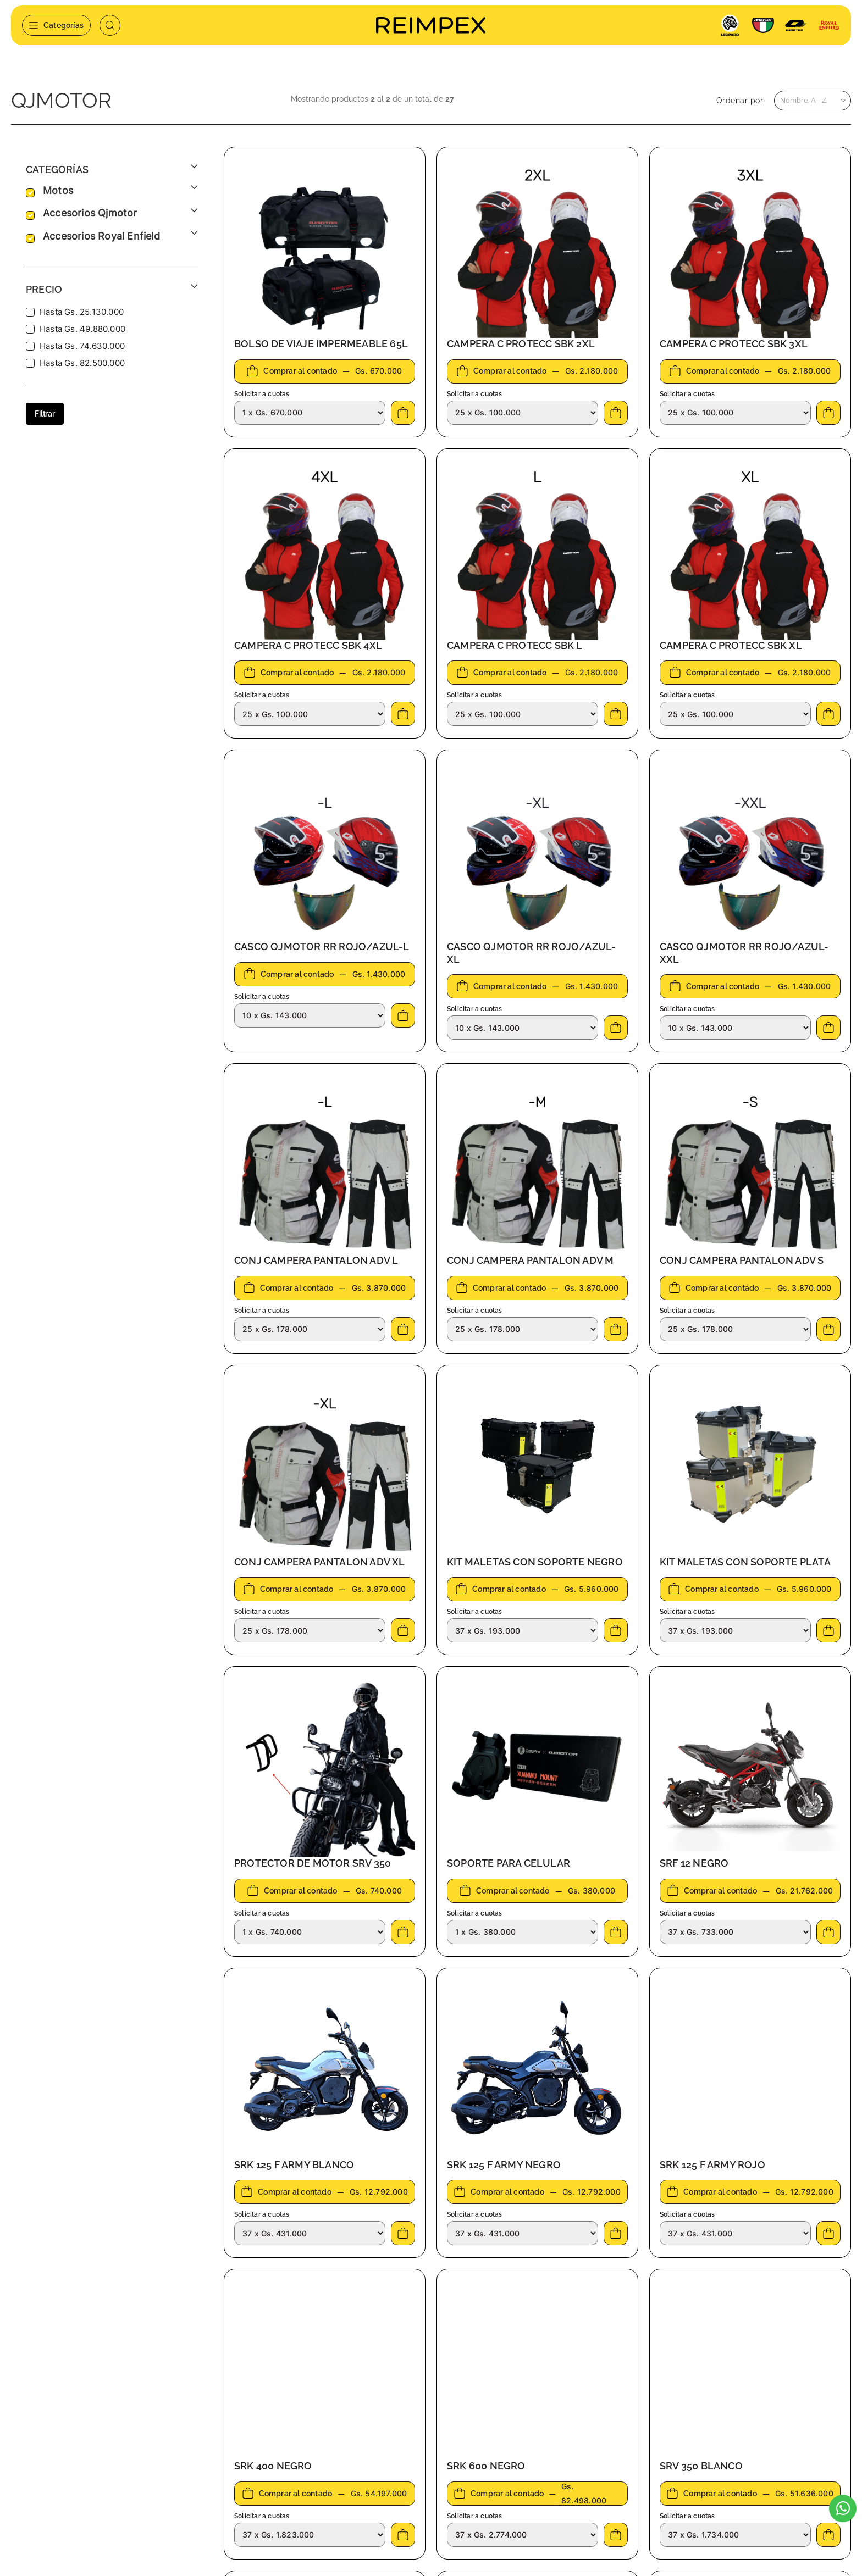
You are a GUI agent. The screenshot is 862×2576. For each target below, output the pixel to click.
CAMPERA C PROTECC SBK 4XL (308, 643)
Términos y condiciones (473, 2446)
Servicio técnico (303, 2446)
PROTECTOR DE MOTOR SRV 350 (312, 1861)
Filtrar (45, 412)
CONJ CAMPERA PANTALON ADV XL (319, 1560)
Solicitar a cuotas (262, 392)
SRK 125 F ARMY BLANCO (294, 2163)
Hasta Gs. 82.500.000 (82, 361)
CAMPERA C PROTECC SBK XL (731, 643)
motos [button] (58, 189)
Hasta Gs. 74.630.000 (82, 344)
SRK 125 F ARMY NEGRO (504, 2163)
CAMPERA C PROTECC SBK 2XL (521, 342)
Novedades (295, 2481)
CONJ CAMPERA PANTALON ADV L (316, 1258)
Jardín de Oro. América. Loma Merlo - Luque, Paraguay (113, 2471)
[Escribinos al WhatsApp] (843, 2508)
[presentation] (680, 2477)
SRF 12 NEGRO (694, 1861)
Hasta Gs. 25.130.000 (82, 310)
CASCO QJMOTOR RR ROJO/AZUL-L (322, 945)
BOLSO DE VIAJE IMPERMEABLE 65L (321, 342)
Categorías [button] (57, 168)
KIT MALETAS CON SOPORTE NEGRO (535, 1560)
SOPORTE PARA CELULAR (508, 1861)
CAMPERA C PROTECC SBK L (515, 643)
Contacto (290, 2498)
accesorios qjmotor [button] (90, 211)
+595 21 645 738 (59, 2429)
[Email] (718, 2436)
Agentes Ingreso (460, 2481)
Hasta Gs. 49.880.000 (82, 327)
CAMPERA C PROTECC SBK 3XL (734, 342)
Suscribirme (806, 2436)
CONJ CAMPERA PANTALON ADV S (742, 1258)
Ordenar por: (740, 99)
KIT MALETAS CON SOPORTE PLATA (745, 1560)
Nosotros (290, 2429)
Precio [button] (44, 287)
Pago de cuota (300, 2464)
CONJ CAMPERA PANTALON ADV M (530, 1258)
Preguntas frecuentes (470, 2464)
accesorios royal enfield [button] (101, 234)
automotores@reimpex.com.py (87, 2446)
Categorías (56, 25)
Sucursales (450, 2429)
